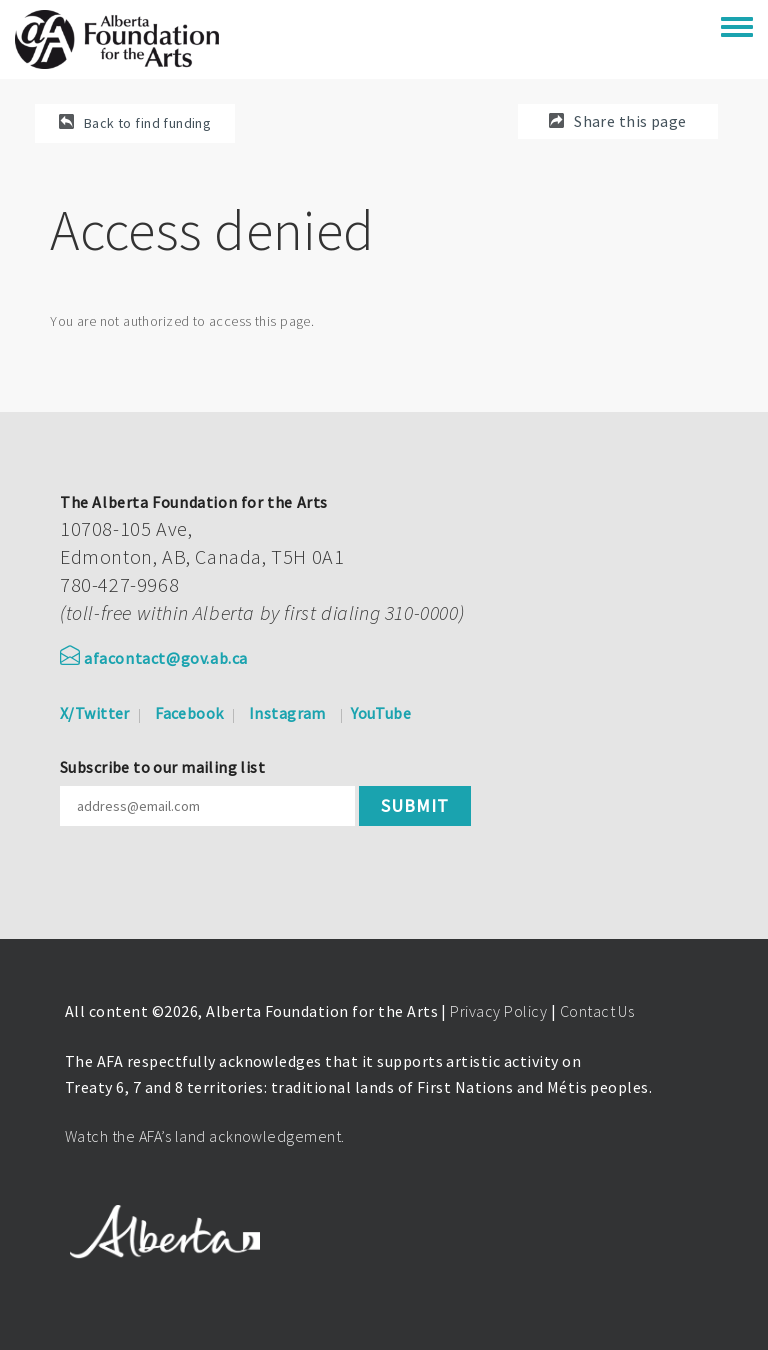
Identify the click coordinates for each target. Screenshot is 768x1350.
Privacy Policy (498, 1011)
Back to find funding (147, 123)
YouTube (381, 713)
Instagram (287, 713)
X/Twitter (95, 713)
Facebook (189, 713)
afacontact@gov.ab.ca (154, 658)
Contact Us (597, 1011)
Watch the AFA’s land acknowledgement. (205, 1136)
